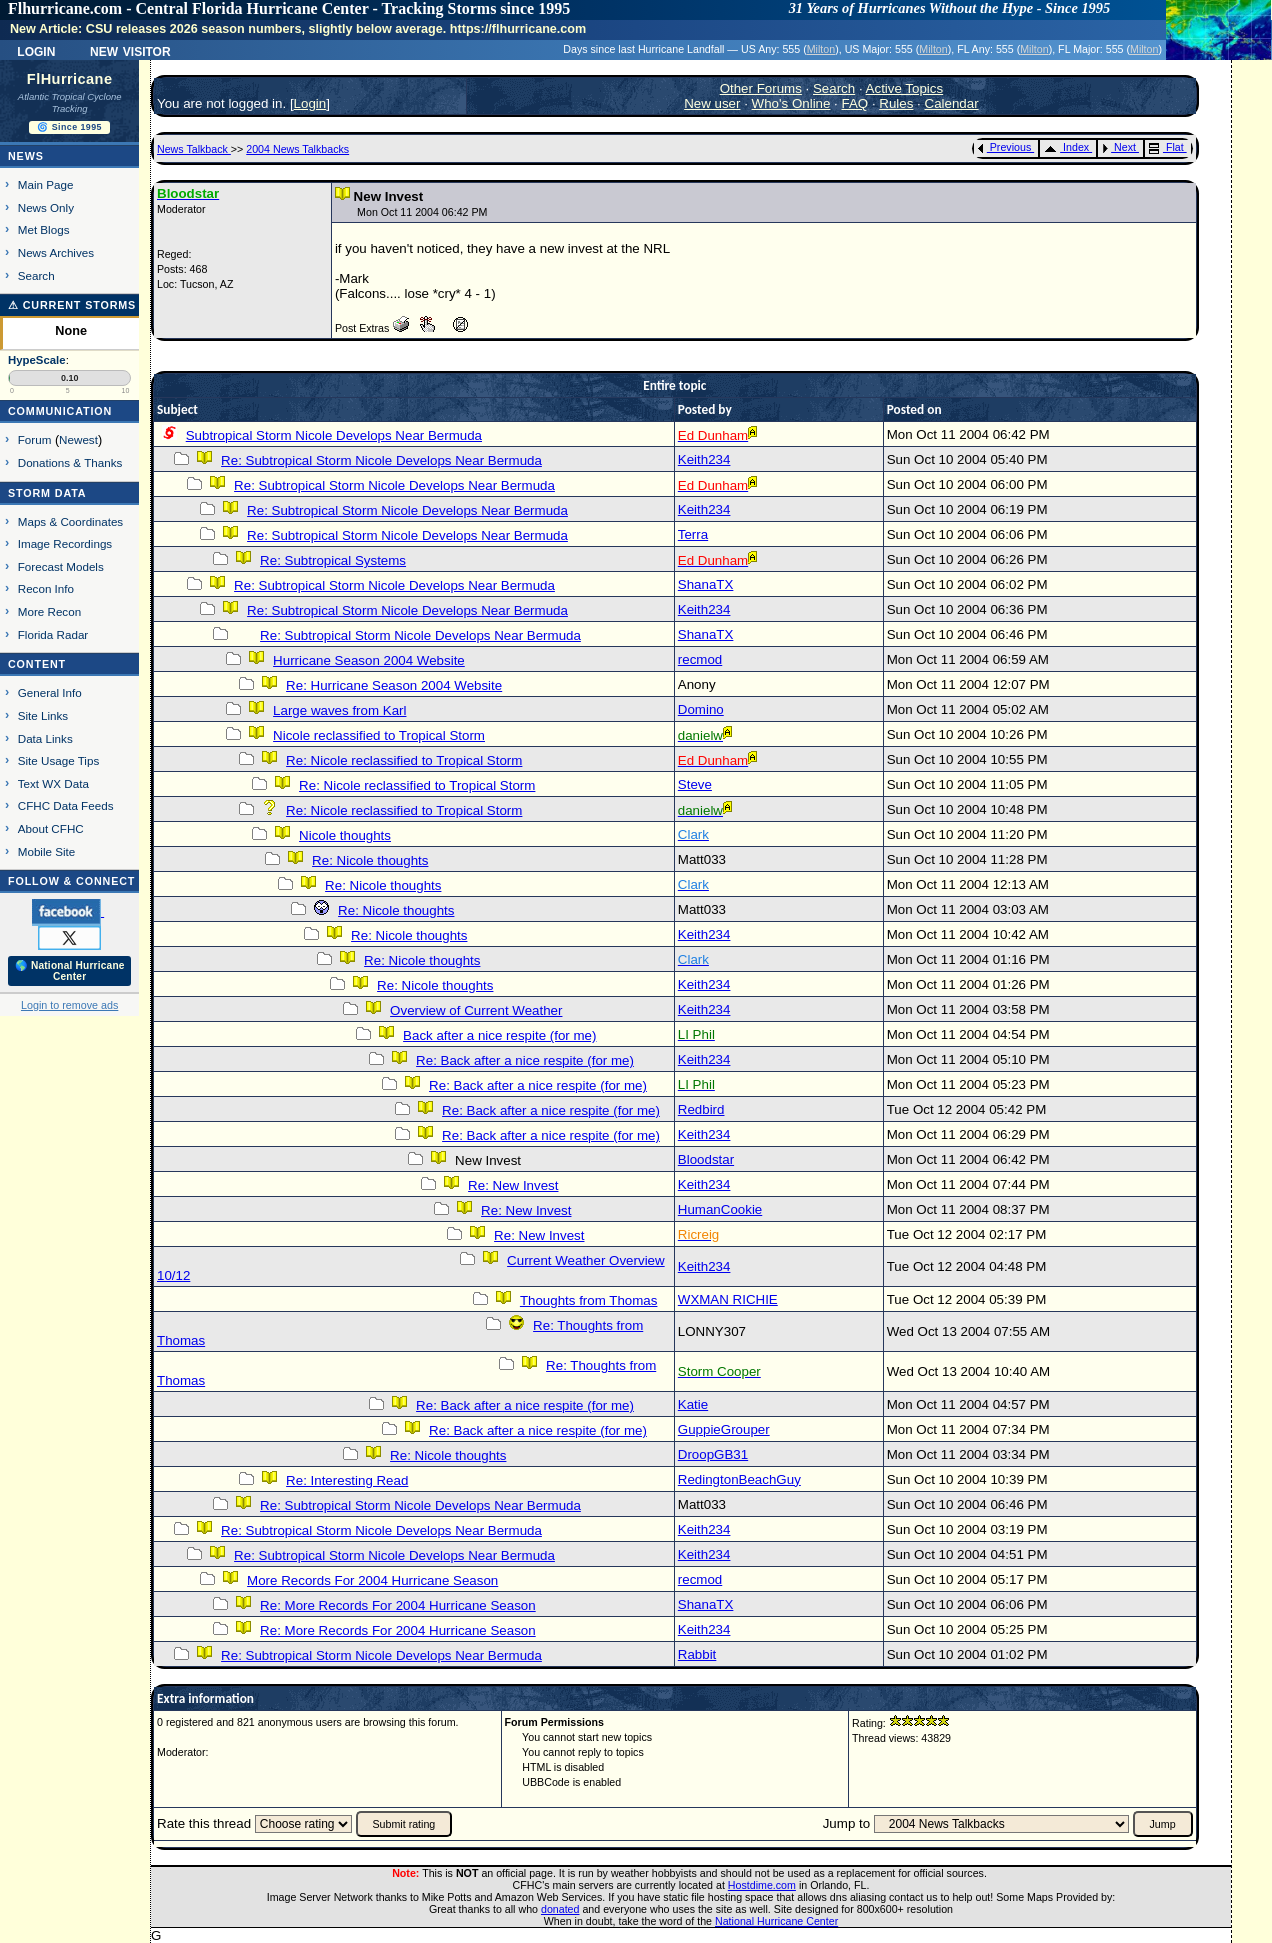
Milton (821, 49)
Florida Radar (53, 634)
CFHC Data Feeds (66, 805)
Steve (695, 784)
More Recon (49, 611)
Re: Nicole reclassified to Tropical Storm (404, 760)
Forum (35, 439)
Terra (693, 534)
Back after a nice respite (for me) (499, 1035)
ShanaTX (706, 584)
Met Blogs (44, 229)
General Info (50, 692)
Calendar (952, 103)
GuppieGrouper (724, 1429)
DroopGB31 (713, 1454)
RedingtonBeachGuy (739, 1479)
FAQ (855, 103)
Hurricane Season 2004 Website (369, 660)
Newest (78, 439)
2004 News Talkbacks (297, 149)
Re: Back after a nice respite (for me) (525, 1060)
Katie (693, 1404)
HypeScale (37, 360)
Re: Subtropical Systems (333, 560)
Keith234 (704, 459)
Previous (1004, 147)
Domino (701, 709)
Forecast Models (61, 566)
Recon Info (46, 588)
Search (36, 275)
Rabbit (697, 1654)
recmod (700, 659)
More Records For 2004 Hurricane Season (372, 1580)
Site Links (43, 715)
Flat (1166, 147)
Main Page (46, 184)
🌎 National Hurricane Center (70, 971)
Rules (896, 103)
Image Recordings (65, 543)
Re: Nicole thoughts (370, 860)
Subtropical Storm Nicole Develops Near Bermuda (334, 435)
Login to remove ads (69, 1005)
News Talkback (194, 149)
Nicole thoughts (345, 835)
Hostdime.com (762, 1885)
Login (36, 50)
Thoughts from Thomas (589, 1300)
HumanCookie (720, 1209)
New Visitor (130, 50)
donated (560, 1909)
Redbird (701, 1109)
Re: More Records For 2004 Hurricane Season (398, 1605)
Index (1066, 147)
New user (712, 103)
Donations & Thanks (70, 462)
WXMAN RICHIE (728, 1299)
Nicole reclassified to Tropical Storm (379, 735)
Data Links (45, 738)
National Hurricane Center (776, 1921)
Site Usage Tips (59, 760)
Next (1119, 147)
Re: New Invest (513, 1185)
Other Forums (761, 88)
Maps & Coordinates (70, 521)
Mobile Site (47, 851)
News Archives (56, 252)
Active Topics (905, 88)
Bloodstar (706, 1159)
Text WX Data (53, 783)
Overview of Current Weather (476, 1010)
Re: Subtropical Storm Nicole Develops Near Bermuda (381, 460)
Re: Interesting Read (347, 1480)
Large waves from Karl (339, 710)
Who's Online (791, 103)
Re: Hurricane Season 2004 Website (394, 685)
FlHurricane (70, 79)
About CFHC (51, 828)
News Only (46, 207)
